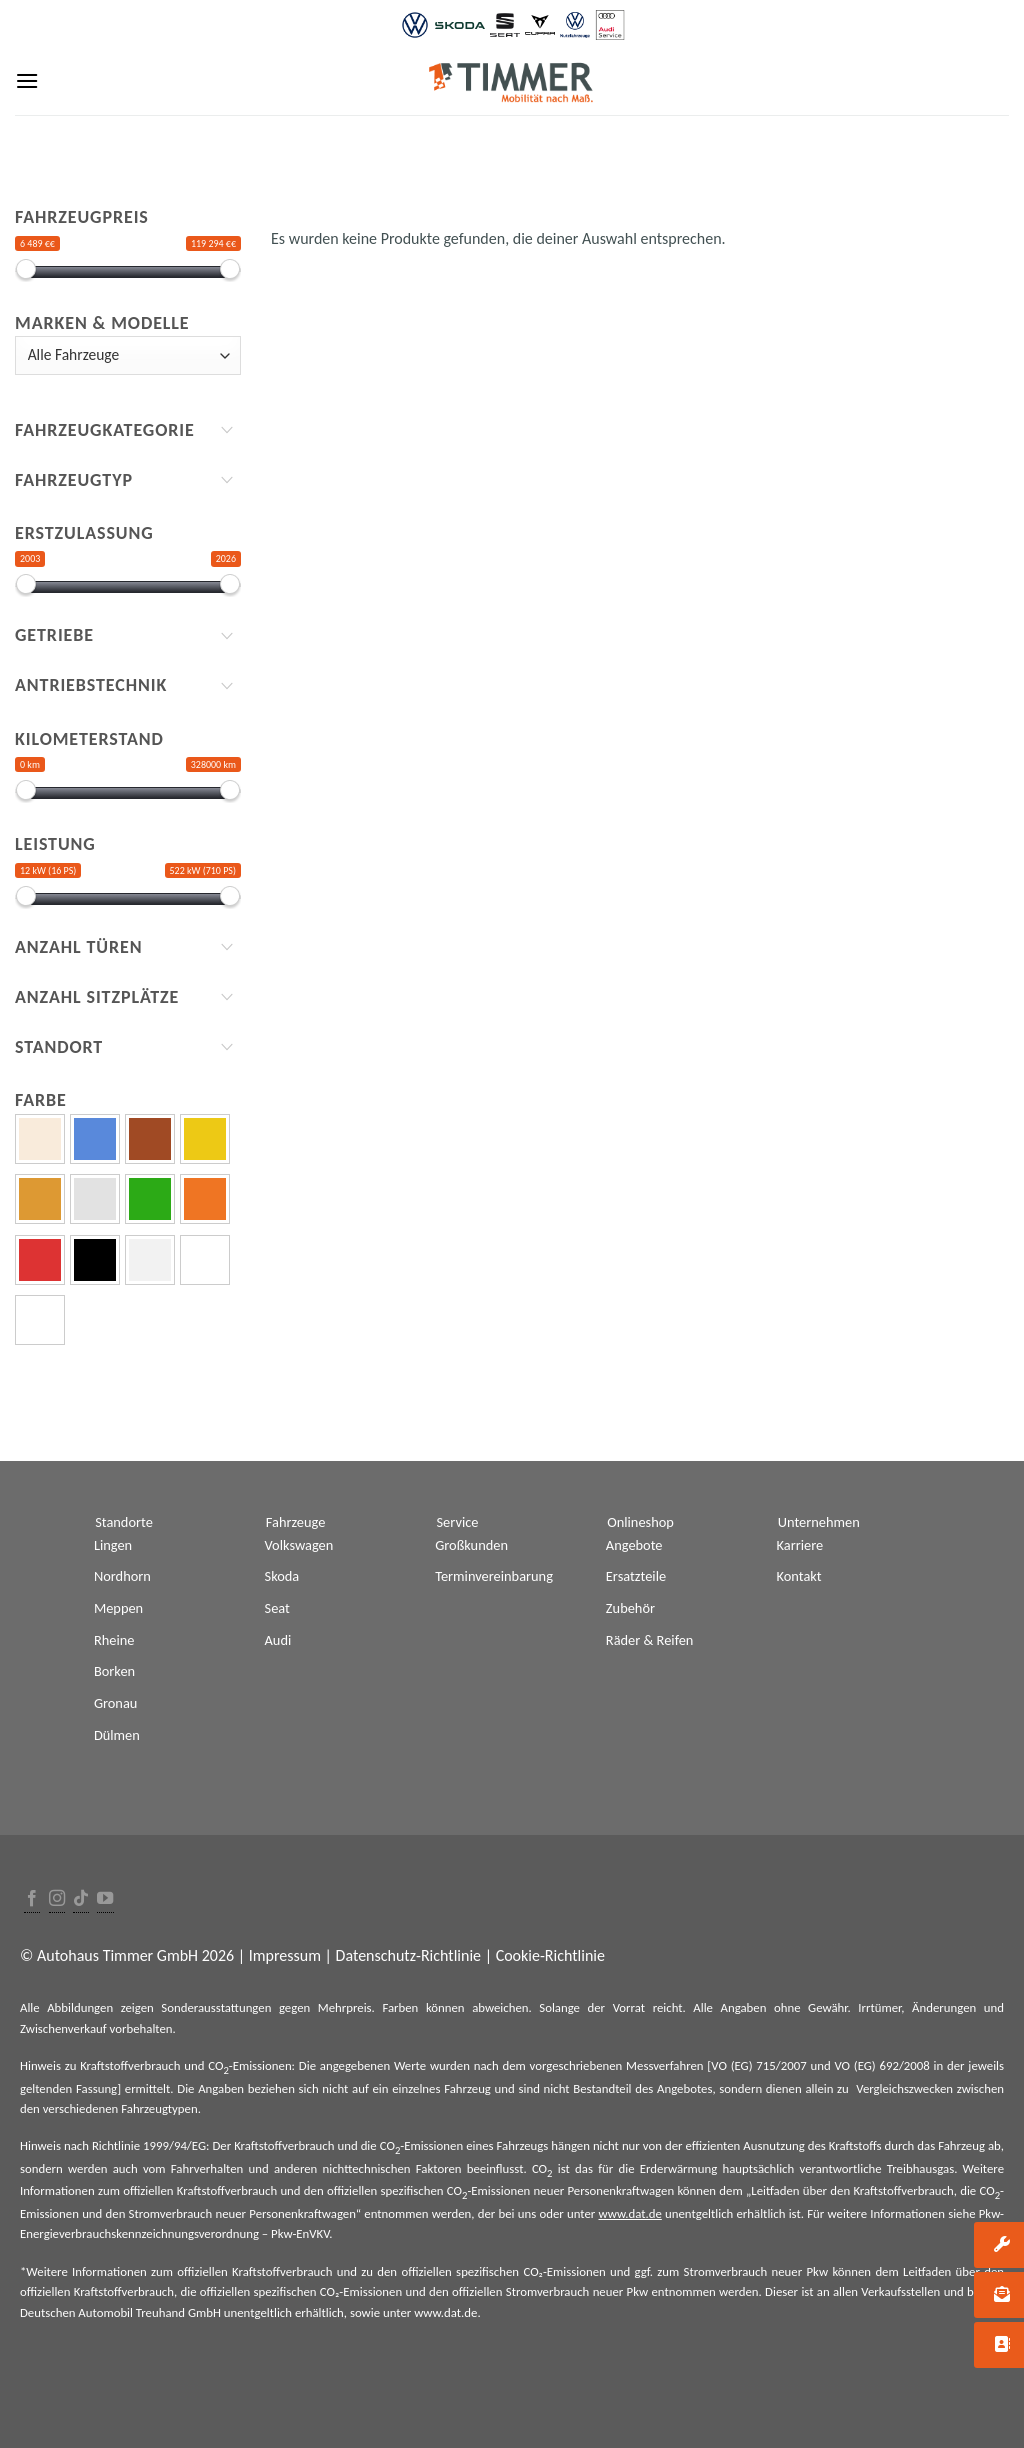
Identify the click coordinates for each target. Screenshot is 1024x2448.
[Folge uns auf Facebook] (32, 1899)
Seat (277, 1608)
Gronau (115, 1703)
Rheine (114, 1640)
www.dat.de (630, 2213)
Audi (278, 1640)
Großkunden (471, 1545)
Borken (114, 1671)
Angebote (634, 1545)
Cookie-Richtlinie (550, 1955)
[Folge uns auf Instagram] (57, 1899)
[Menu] (27, 80)
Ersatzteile (636, 1576)
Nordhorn (122, 1576)
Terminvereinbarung (494, 1576)
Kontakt (799, 1576)
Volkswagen (299, 1545)
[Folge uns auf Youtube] (105, 1899)
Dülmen (117, 1735)
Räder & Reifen (650, 1640)
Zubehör (630, 1608)
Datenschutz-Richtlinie (408, 1955)
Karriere (800, 1545)
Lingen (113, 1545)
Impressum (285, 1955)
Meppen (118, 1608)
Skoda (282, 1576)
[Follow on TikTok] (81, 1899)
